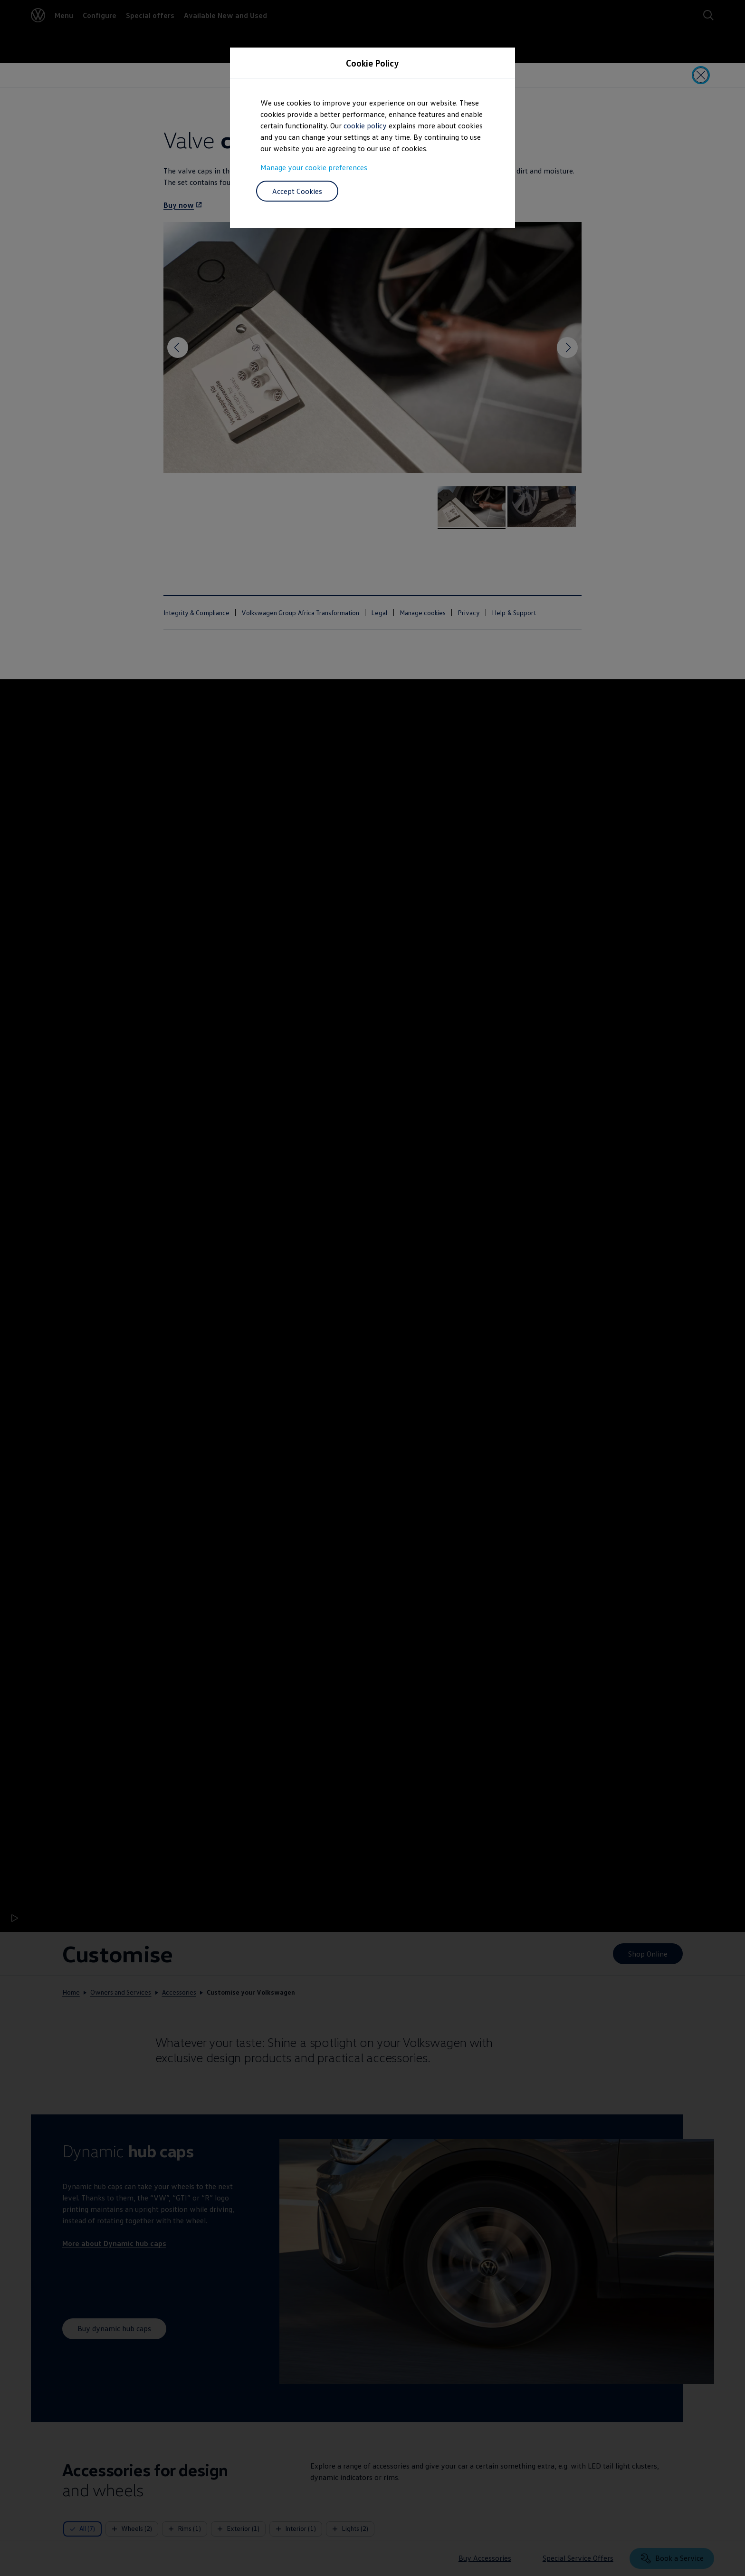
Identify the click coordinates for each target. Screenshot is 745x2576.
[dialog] (372, 1288)
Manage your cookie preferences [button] (313, 167)
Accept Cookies (297, 191)
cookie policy (365, 125)
